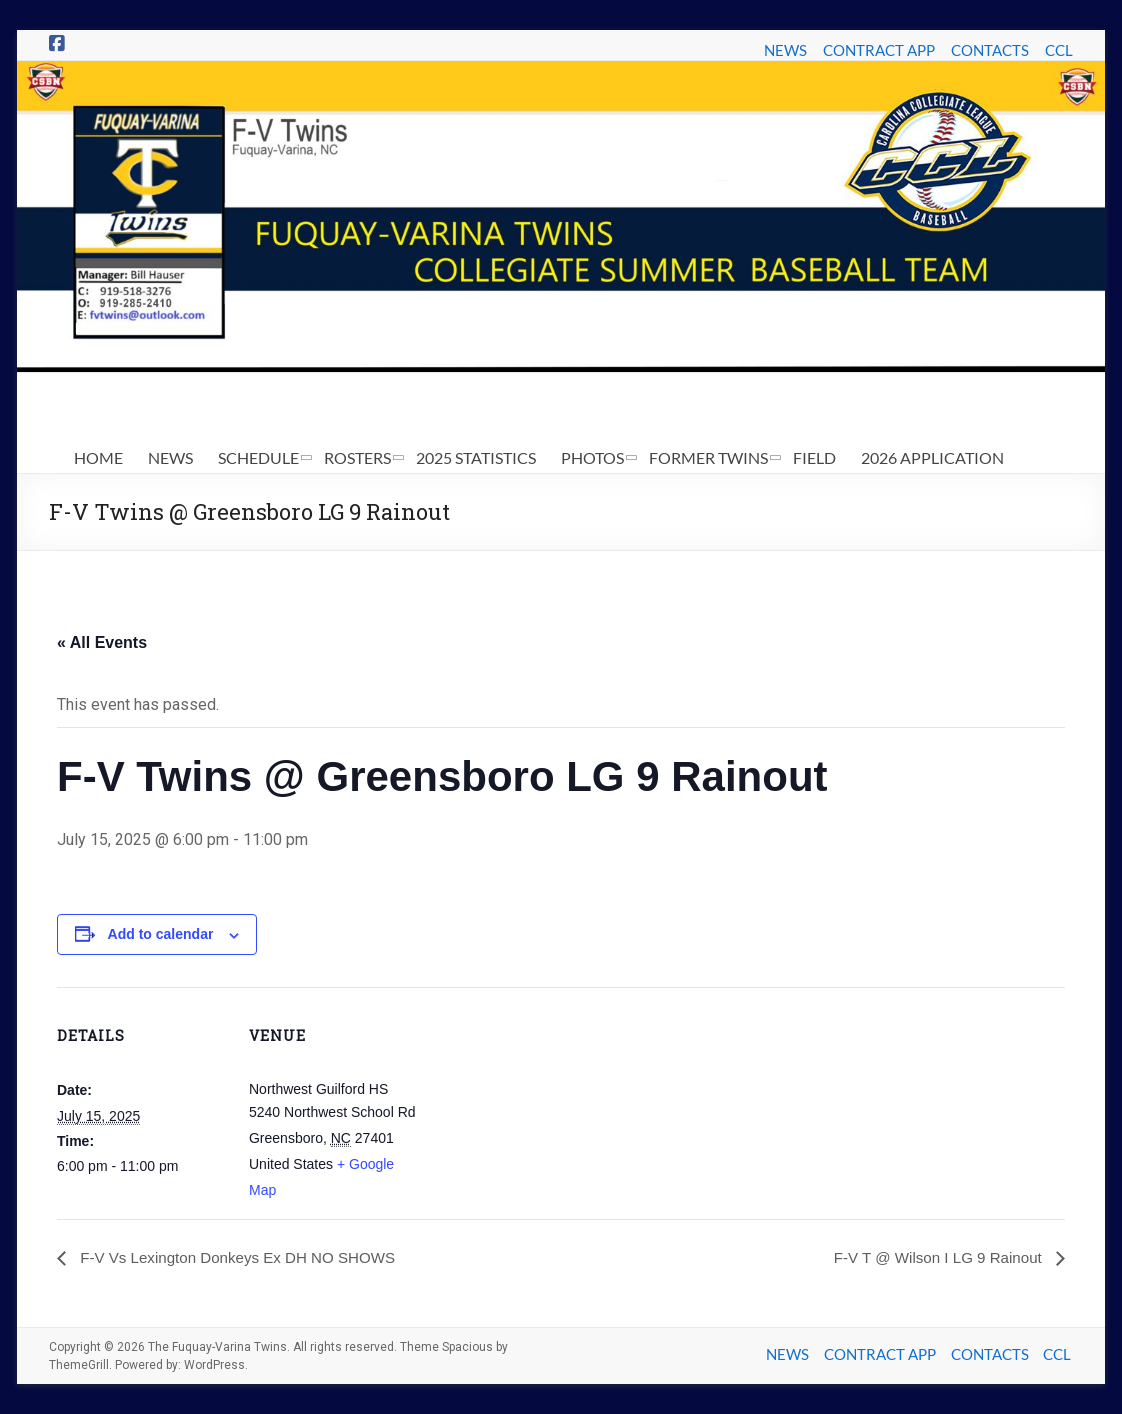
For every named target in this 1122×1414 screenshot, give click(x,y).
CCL (1059, 50)
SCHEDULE (258, 457)
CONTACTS (990, 50)
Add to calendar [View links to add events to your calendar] (161, 934)
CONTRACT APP (879, 50)
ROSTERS (357, 457)
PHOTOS (592, 457)
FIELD (814, 457)
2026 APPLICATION (932, 457)
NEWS (785, 50)
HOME (98, 457)
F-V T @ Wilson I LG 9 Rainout (933, 1257)
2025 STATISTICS (476, 457)
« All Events (102, 642)
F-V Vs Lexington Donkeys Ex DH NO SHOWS (245, 1257)
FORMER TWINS (708, 457)
